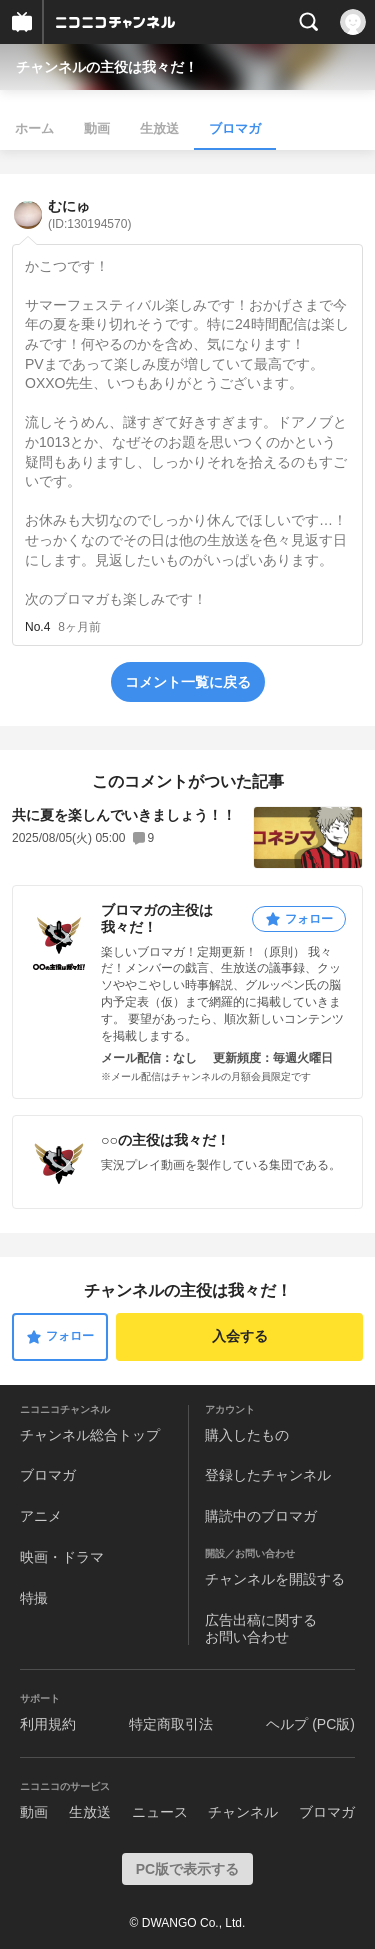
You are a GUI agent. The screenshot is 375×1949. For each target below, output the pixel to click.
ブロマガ (235, 128)
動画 (97, 128)
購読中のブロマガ (261, 1516)
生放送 (159, 128)
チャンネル (243, 1812)
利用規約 (48, 1724)
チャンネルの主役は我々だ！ (107, 67)
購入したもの (247, 1435)
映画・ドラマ (62, 1557)
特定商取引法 (171, 1724)
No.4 (37, 627)
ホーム (34, 128)
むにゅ (89, 214)
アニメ (41, 1516)
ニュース (160, 1812)
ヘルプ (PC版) (310, 1724)
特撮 (34, 1598)
